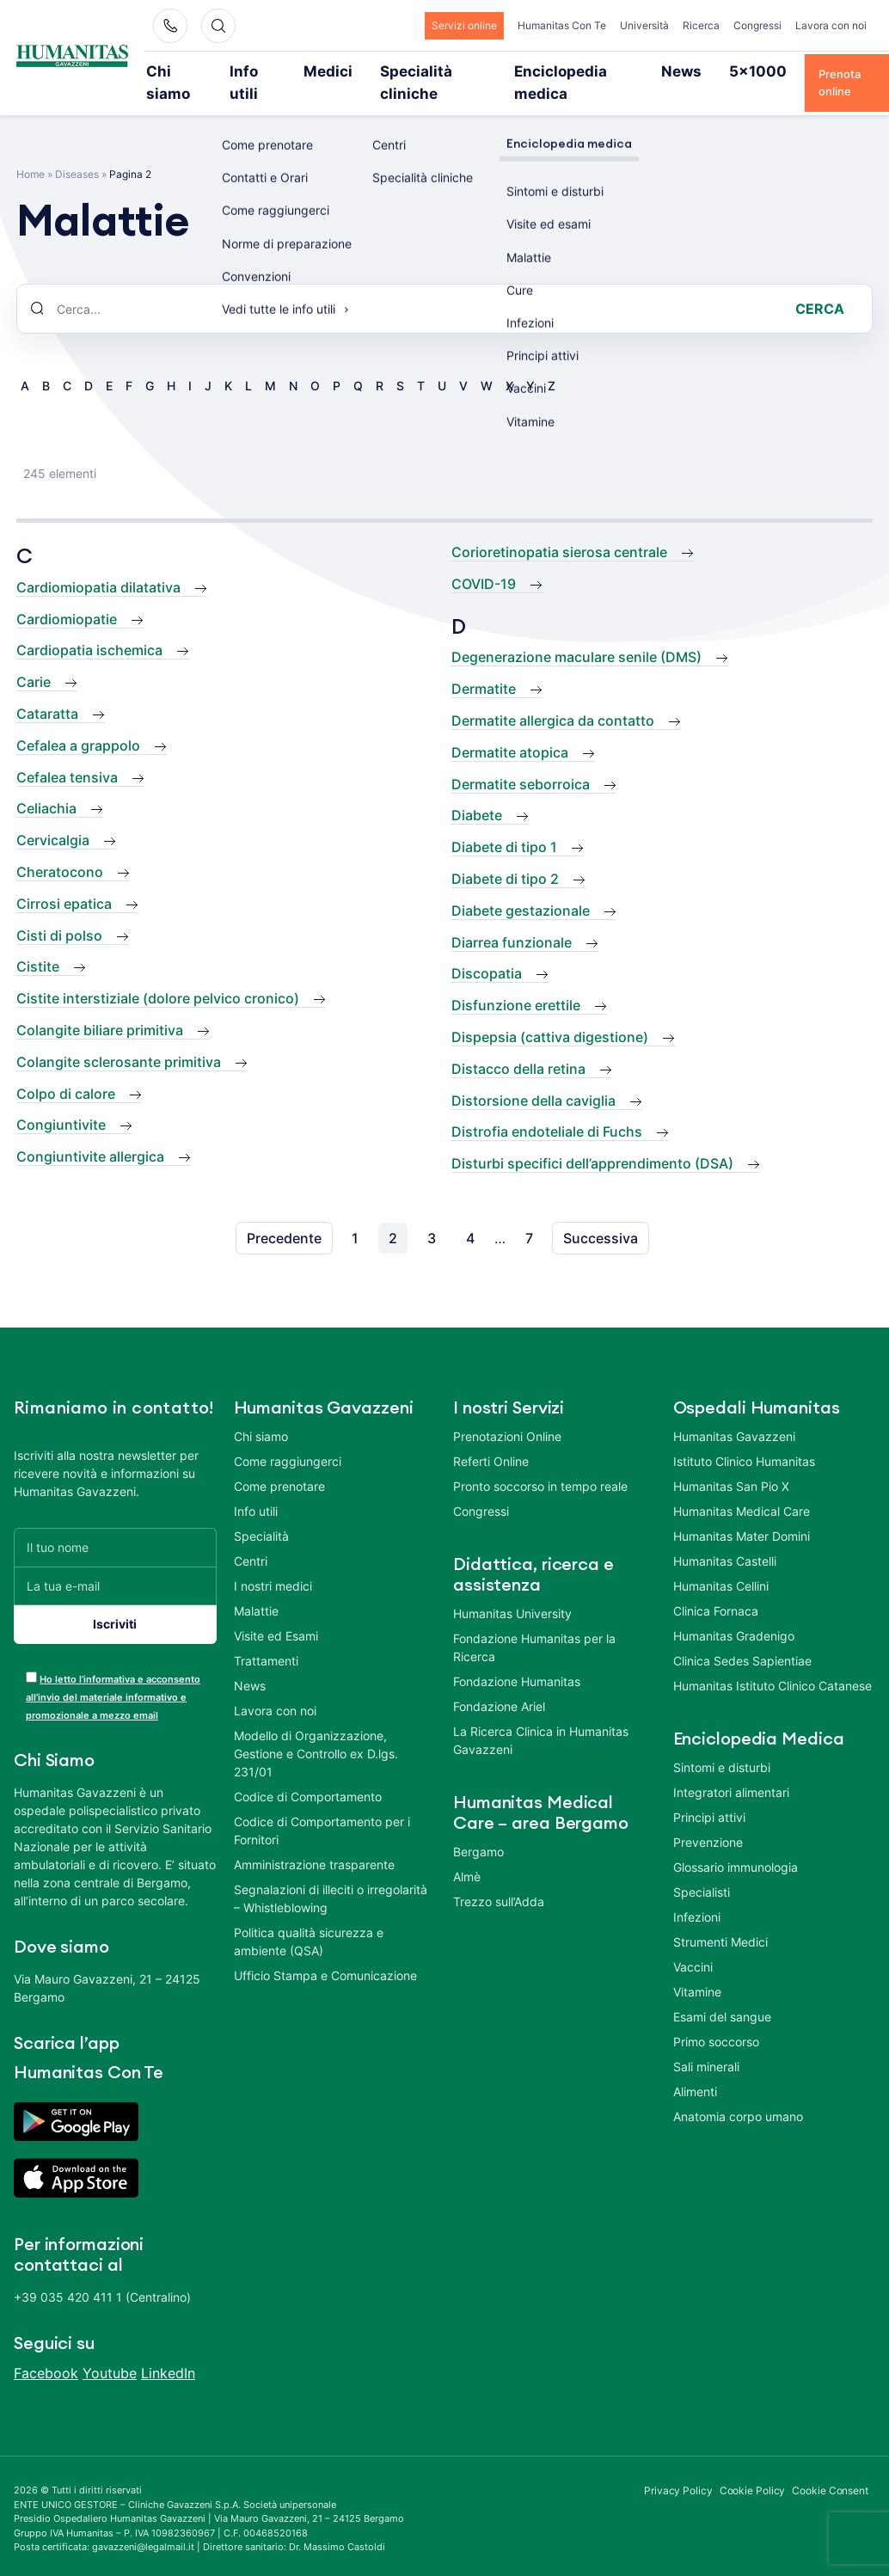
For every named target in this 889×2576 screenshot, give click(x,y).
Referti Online (491, 1437)
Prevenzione (708, 1818)
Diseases (77, 150)
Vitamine (697, 1967)
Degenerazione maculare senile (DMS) (576, 633)
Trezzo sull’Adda (498, 1877)
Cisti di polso (59, 911)
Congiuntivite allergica (90, 1133)
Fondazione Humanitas (516, 1657)
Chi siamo (191, 70)
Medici (332, 70)
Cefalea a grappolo (78, 721)
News (649, 70)
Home (30, 150)
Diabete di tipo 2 (505, 854)
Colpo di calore (65, 1069)
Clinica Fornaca (715, 1586)
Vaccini (693, 1942)
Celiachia (46, 785)
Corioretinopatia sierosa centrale (559, 528)
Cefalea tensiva (67, 753)
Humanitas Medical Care (741, 1487)
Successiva (600, 1214)
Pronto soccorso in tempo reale (540, 1462)
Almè (467, 1852)
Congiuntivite (61, 1101)
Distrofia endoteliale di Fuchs (546, 1108)
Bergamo (478, 1827)
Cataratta (47, 689)
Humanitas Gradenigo (733, 1611)
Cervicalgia (52, 816)
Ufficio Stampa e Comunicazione (325, 1951)
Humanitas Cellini (721, 1562)
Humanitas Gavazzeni (734, 1412)
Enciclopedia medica (552, 70)
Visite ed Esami (276, 1611)
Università (644, 25)
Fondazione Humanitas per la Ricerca (534, 1623)
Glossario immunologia (735, 1843)
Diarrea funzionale (511, 918)
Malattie (256, 1586)
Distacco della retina (518, 1044)
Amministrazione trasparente (314, 1840)
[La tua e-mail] (115, 1562)
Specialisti (701, 1868)
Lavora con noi (831, 25)
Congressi (757, 25)
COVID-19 (483, 559)
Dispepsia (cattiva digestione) (549, 1012)
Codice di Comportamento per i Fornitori (322, 1806)
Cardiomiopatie (66, 595)
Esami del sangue (722, 1992)
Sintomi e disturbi (721, 1743)
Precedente (284, 1214)
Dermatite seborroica (520, 760)
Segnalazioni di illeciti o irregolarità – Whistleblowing (330, 1874)
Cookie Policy (753, 2467)
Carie (33, 658)
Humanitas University (512, 1589)
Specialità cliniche (424, 70)
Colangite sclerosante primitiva (118, 1037)
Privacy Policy (678, 2467)
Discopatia (486, 950)
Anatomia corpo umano (738, 2092)
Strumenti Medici (720, 1918)
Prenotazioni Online (507, 1412)
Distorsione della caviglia (533, 1076)
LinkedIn (168, 2349)
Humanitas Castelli (724, 1537)
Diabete (476, 791)
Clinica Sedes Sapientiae (742, 1636)
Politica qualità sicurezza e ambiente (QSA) (308, 1917)
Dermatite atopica (509, 728)
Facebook (46, 2349)
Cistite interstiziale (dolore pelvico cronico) (157, 975)
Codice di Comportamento (308, 1772)
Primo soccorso (716, 2017)
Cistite (37, 943)
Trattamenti (266, 1636)
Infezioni (696, 1893)
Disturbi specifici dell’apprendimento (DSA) (592, 1140)
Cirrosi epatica (64, 879)
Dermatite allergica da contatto (552, 696)
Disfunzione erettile (515, 982)
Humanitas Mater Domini (741, 1512)
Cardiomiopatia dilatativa (98, 563)
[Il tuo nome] (115, 1523)
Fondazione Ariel (499, 1682)
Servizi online (464, 25)
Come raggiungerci (287, 1437)
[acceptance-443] (31, 1653)
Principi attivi (709, 1793)
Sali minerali (706, 2042)
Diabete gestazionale (520, 886)
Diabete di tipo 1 (504, 823)
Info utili (265, 70)
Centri (250, 1537)
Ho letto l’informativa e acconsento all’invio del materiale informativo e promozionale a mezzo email (113, 1673)
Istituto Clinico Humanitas (744, 1437)
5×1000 (712, 70)
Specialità (261, 1512)
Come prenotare (279, 1462)
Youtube (110, 2349)
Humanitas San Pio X (731, 1462)
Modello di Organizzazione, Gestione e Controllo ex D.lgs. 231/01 (316, 1729)
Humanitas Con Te (562, 25)
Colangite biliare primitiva (99, 1006)
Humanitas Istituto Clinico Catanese (772, 1661)
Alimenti (695, 2067)
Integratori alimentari (731, 1768)
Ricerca (701, 25)
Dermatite (483, 665)
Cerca (819, 285)
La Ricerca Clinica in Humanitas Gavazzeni (540, 1716)
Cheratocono (59, 847)
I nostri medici (273, 1562)
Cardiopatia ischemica (89, 626)
